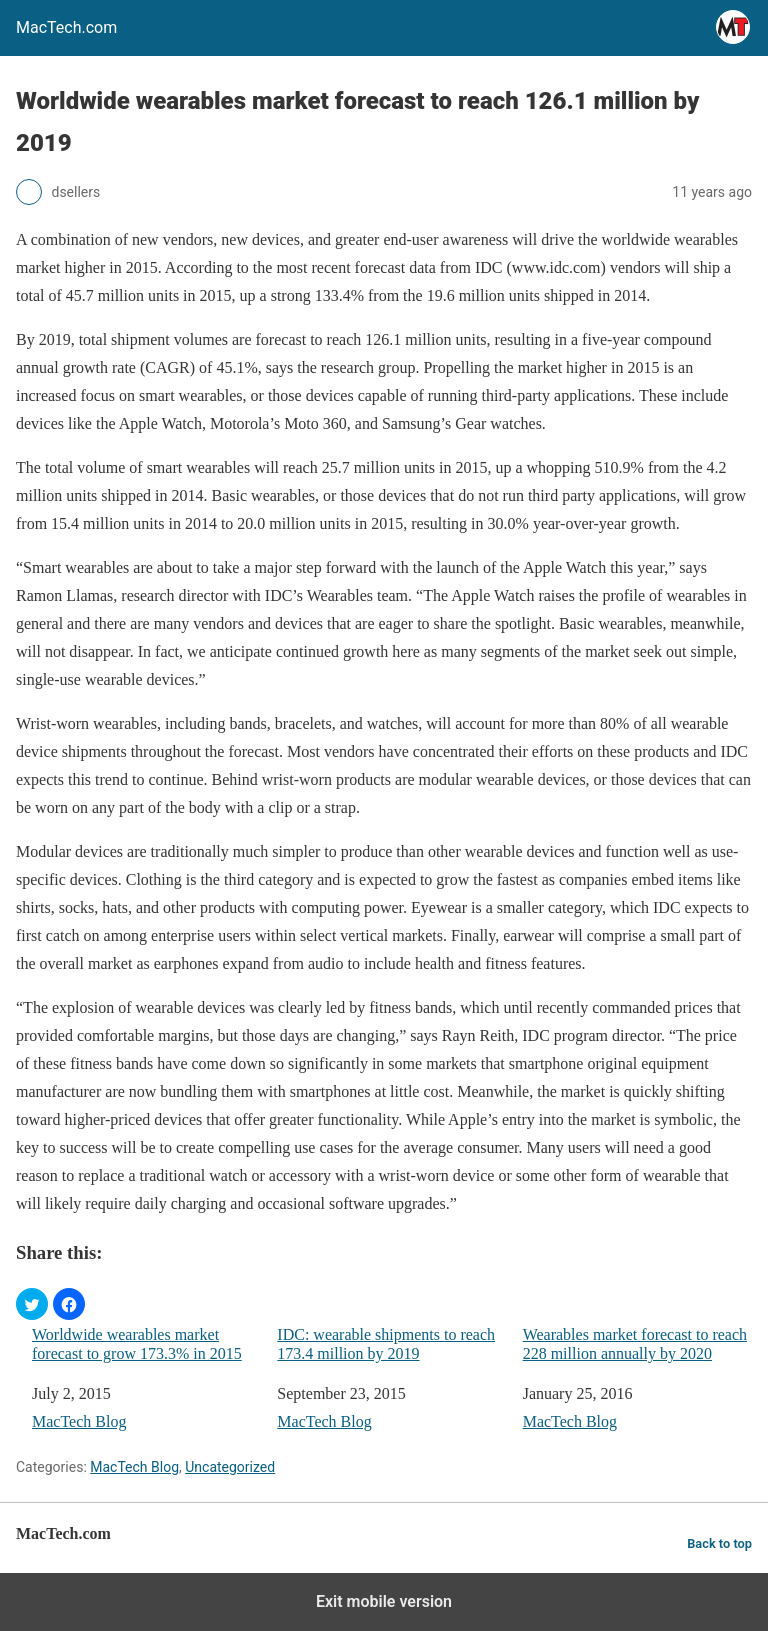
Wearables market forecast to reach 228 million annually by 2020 (635, 1344)
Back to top (719, 1543)
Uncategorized (230, 1467)
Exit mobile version (384, 1601)
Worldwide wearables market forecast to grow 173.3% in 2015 (137, 1344)
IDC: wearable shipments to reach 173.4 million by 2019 (386, 1344)
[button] (32, 1304)
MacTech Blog (79, 1421)
